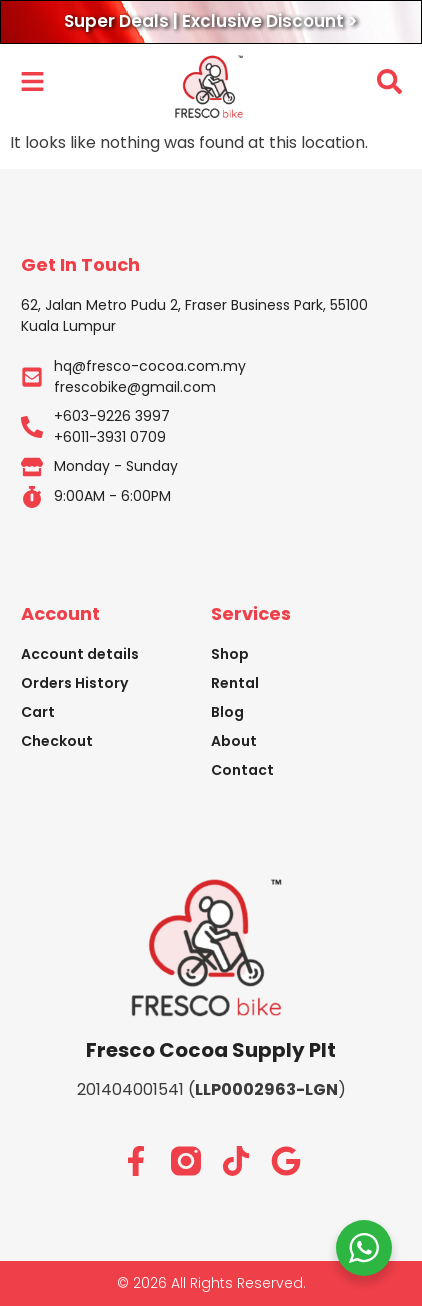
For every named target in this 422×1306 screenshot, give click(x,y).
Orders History (74, 683)
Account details (80, 654)
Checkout (57, 741)
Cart (38, 712)
